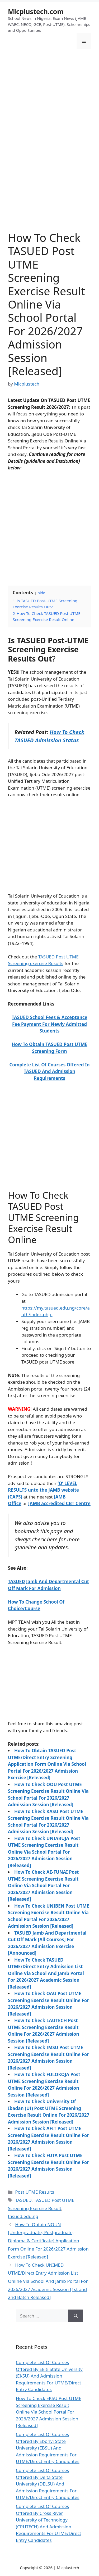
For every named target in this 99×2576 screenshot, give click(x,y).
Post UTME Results (34, 2192)
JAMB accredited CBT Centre (59, 1503)
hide (41, 592)
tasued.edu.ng (23, 2216)
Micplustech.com (36, 11)
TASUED (23, 2200)
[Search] (75, 2316)
